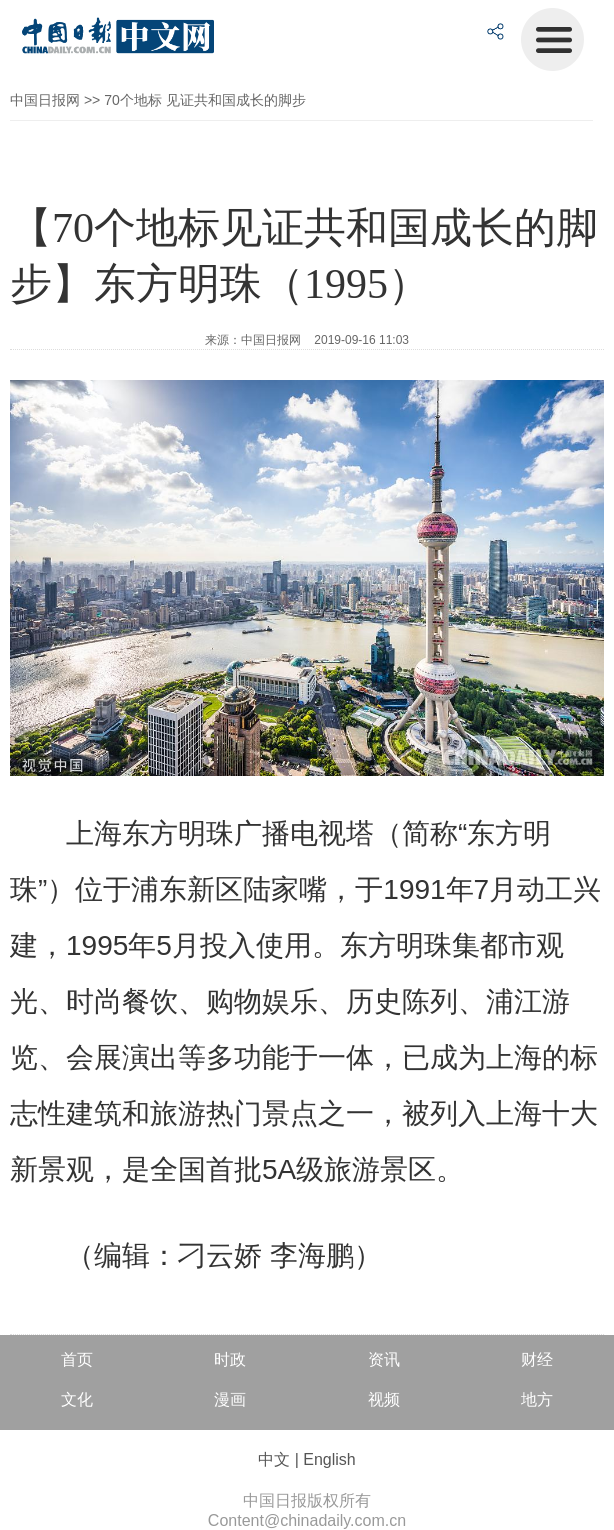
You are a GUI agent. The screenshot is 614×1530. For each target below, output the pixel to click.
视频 (384, 1399)
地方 (537, 1399)
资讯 (384, 1359)
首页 (77, 1359)
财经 (537, 1359)
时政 (230, 1359)
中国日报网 (45, 100)
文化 (77, 1399)
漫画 (230, 1399)
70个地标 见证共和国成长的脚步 (204, 100)
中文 (274, 1459)
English (329, 1459)
